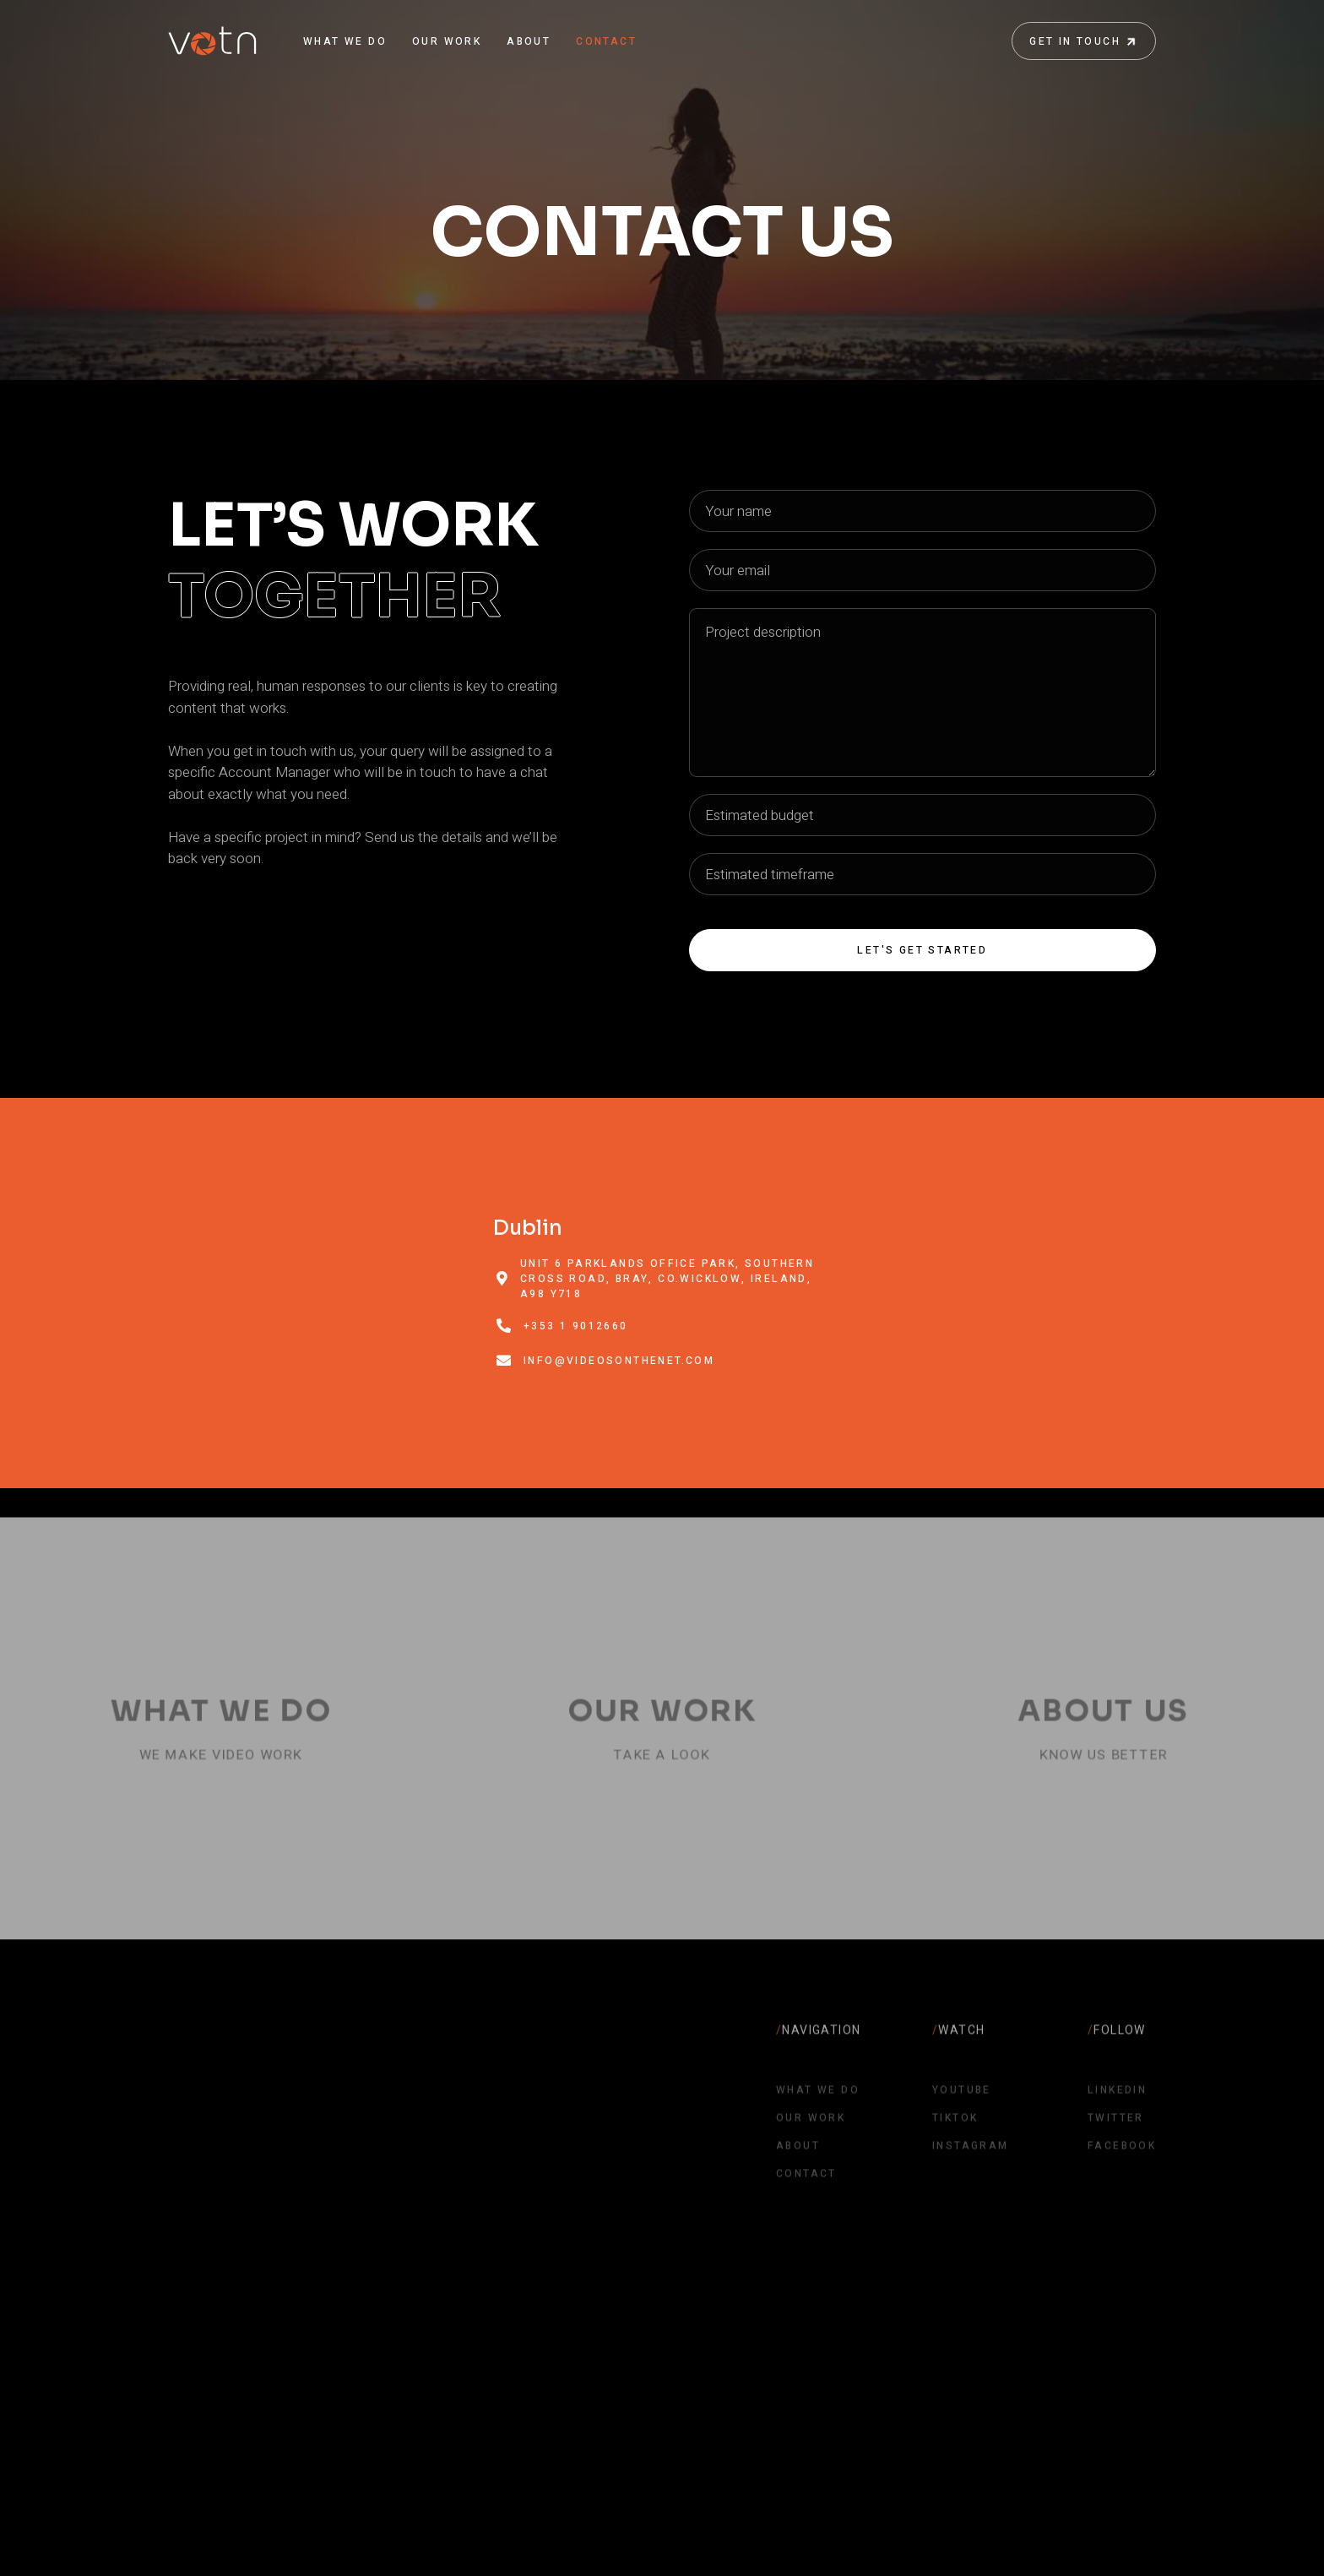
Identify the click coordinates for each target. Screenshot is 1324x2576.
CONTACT (606, 41)
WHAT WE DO (345, 41)
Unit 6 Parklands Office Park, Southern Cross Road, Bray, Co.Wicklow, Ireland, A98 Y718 (667, 1279)
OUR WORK (446, 41)
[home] (212, 41)
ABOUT (529, 41)
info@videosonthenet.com (619, 1360)
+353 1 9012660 (576, 1326)
